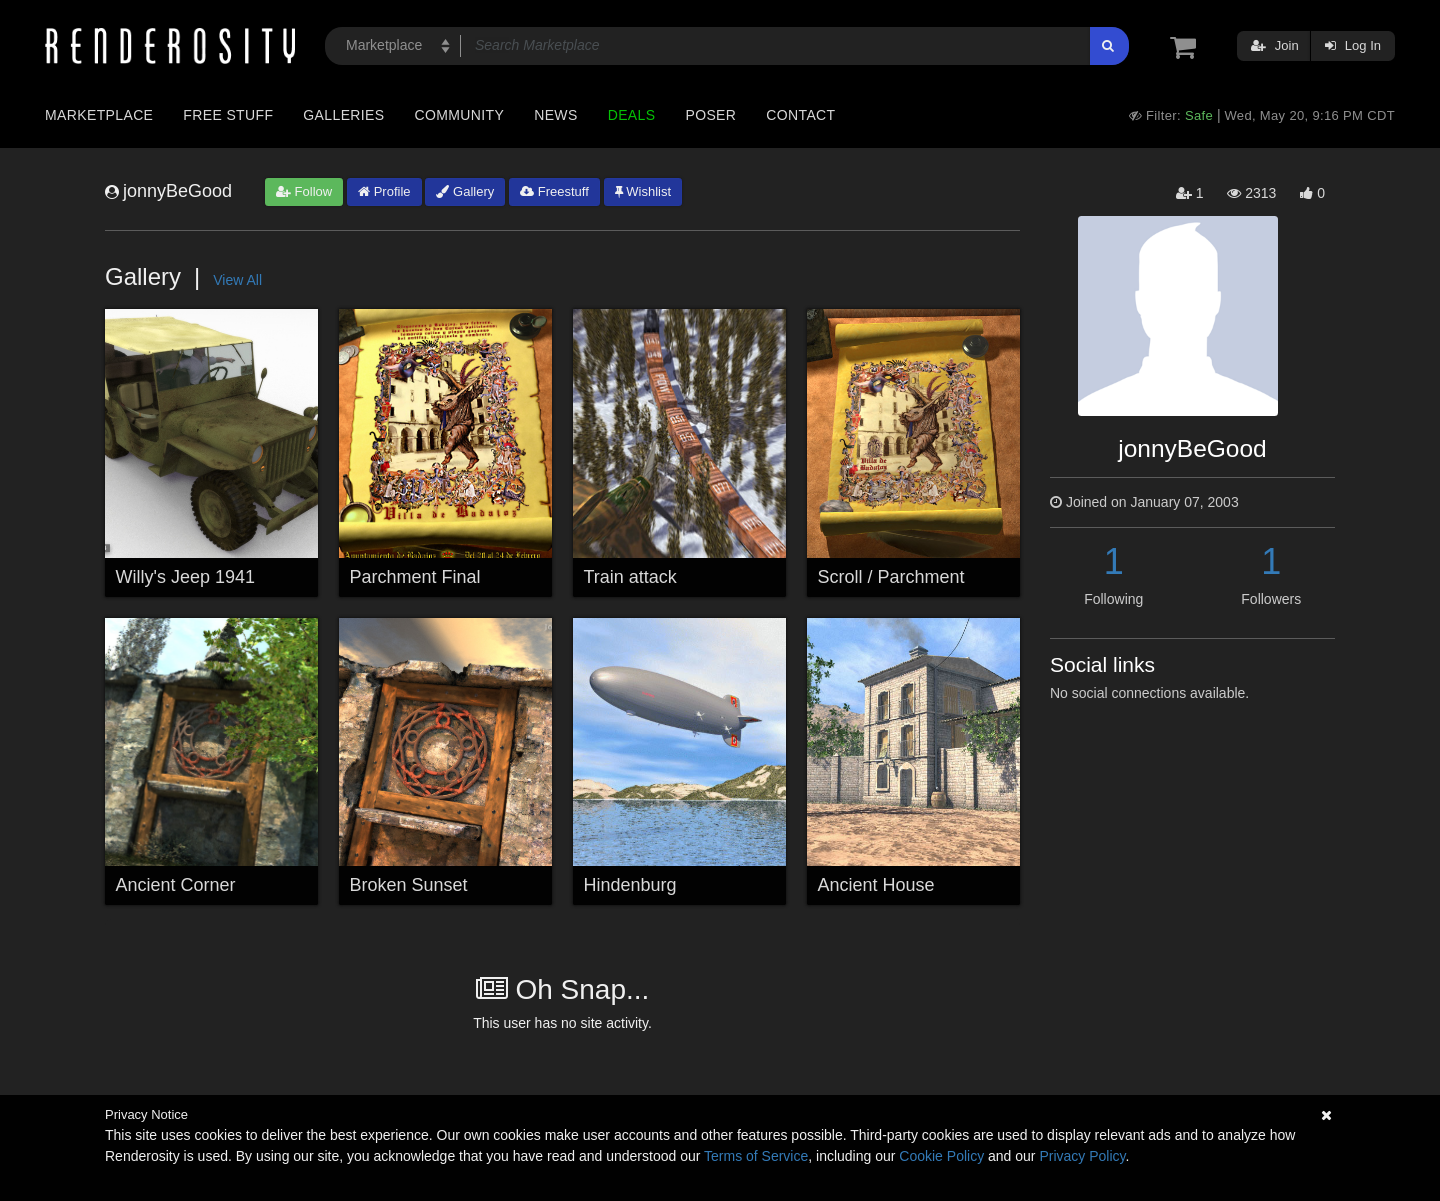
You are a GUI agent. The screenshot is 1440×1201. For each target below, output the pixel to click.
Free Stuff (228, 115)
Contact (800, 115)
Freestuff (554, 191)
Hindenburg (630, 885)
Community (460, 115)
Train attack (630, 577)
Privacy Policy (1082, 1156)
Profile (384, 191)
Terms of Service (756, 1156)
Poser (710, 115)
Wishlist (643, 191)
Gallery (465, 191)
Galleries (343, 115)
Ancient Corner (176, 885)
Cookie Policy (941, 1156)
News (555, 115)
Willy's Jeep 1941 (186, 577)
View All (237, 280)
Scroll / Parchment (891, 577)
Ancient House (876, 885)
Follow (304, 191)
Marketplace (99, 115)
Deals (632, 115)
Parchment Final (415, 577)
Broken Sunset (409, 885)
